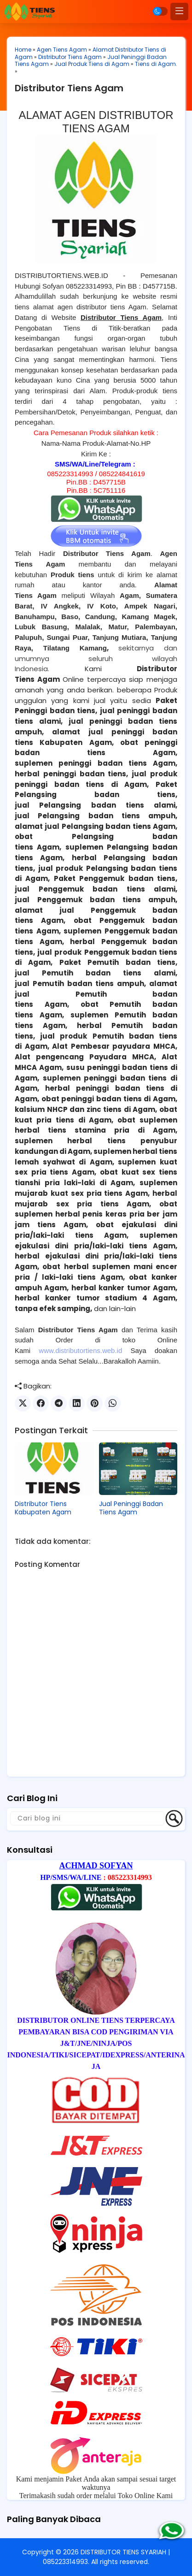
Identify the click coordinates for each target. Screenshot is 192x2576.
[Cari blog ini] (87, 1818)
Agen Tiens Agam (62, 49)
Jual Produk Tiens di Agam (91, 64)
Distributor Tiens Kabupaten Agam (43, 1508)
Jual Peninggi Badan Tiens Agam (131, 1508)
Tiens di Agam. (156, 64)
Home (23, 49)
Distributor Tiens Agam (70, 57)
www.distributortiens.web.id (80, 1350)
